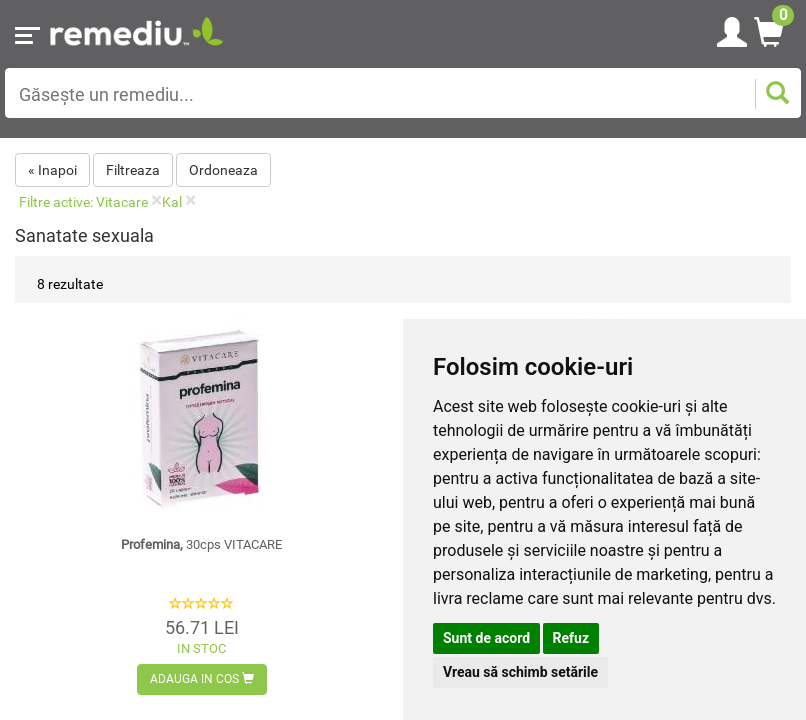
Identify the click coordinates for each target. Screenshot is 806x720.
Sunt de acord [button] (486, 638)
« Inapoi (52, 170)
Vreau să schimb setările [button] (520, 672)
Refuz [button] (571, 638)
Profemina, (201, 544)
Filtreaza (133, 170)
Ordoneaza (223, 170)
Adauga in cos (202, 679)
